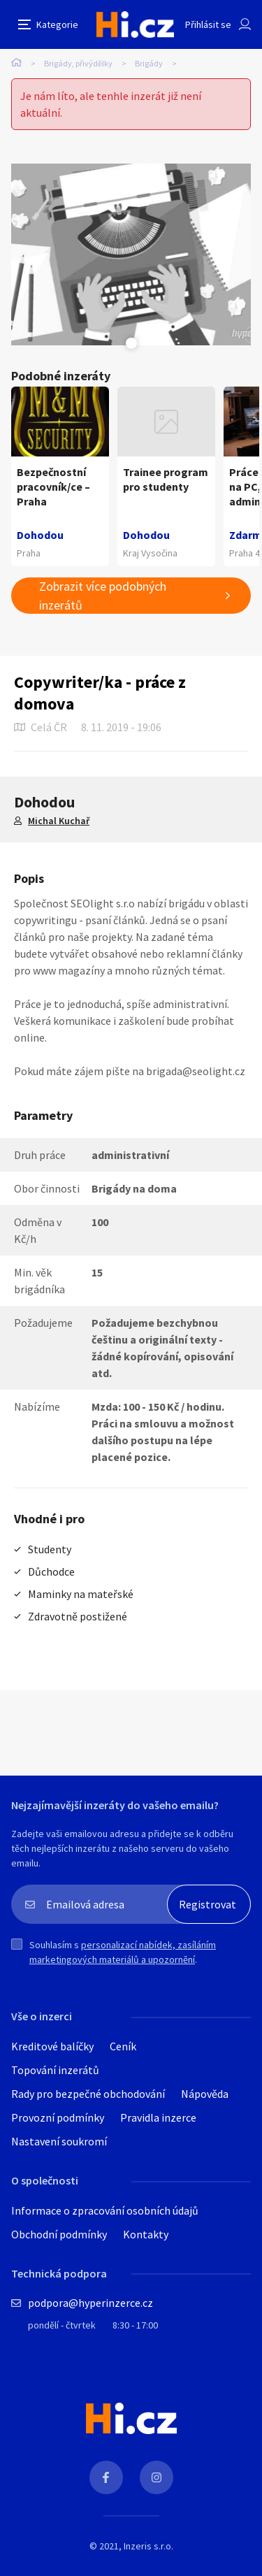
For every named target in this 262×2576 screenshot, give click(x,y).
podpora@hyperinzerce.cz (90, 2303)
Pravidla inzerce (158, 2117)
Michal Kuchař (58, 820)
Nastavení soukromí (59, 2141)
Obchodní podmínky (59, 2234)
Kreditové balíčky (52, 2046)
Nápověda (204, 2094)
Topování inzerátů (55, 2070)
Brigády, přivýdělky (78, 63)
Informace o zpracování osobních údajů (104, 2210)
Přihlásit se (208, 24)
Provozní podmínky (57, 2117)
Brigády (149, 63)
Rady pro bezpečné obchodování (88, 2094)
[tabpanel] (131, 254)
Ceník (123, 2046)
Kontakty (145, 2234)
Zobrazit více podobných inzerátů (102, 595)
